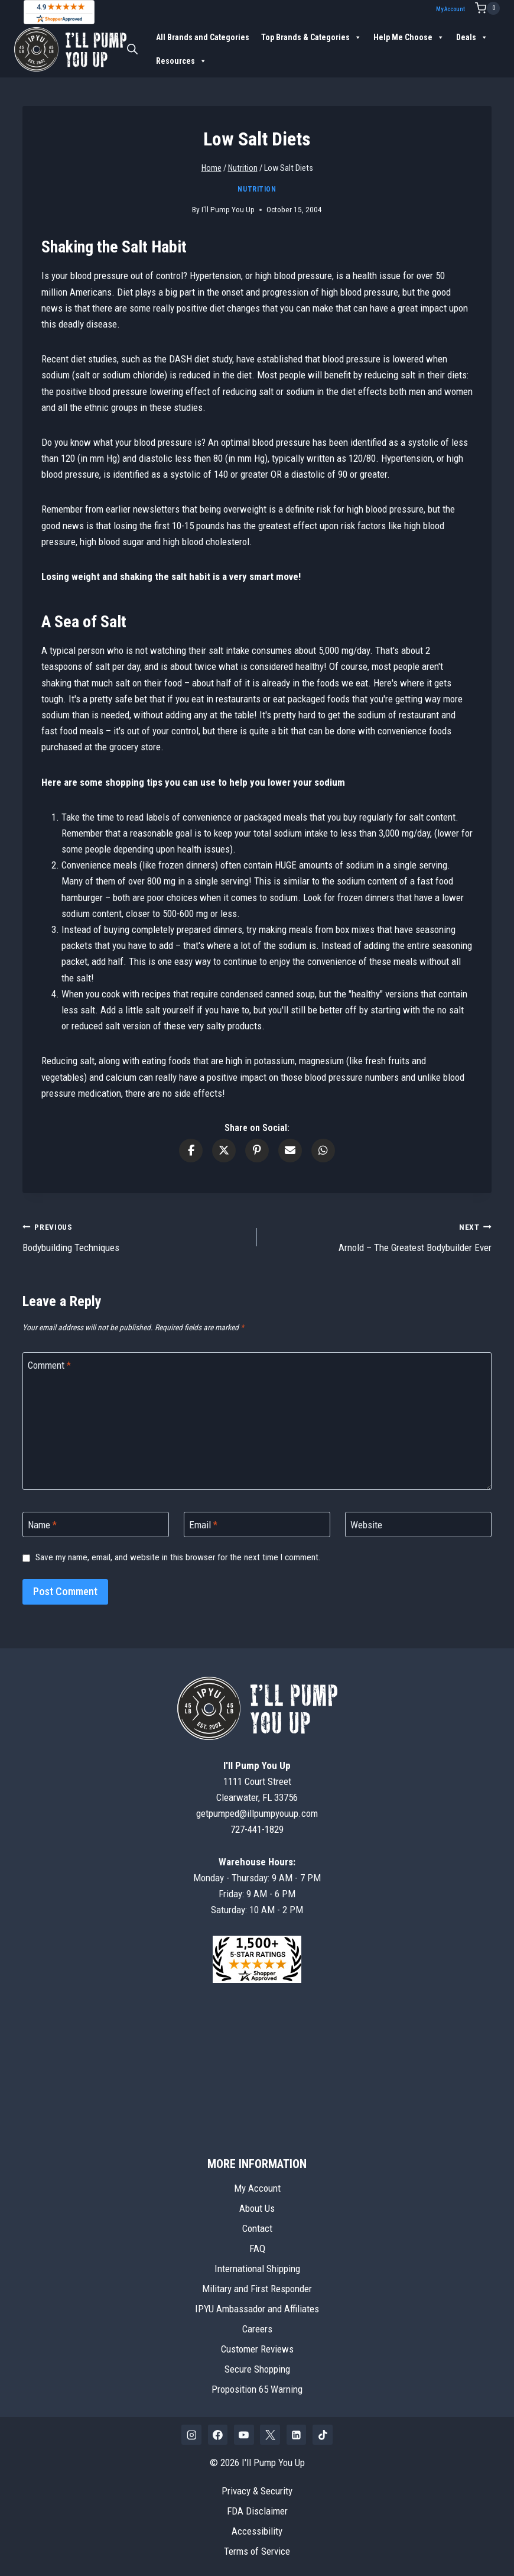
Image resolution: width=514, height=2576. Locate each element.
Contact (257, 2228)
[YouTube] (244, 2435)
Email (203, 1525)
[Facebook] (218, 2435)
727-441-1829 (257, 1829)
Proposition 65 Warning (257, 2389)
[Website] (418, 1524)
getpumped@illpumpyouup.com (257, 1813)
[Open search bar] (132, 49)
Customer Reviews (257, 2349)
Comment (49, 1365)
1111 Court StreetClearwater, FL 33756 (257, 1781)
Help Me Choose (408, 37)
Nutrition (257, 189)
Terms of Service (257, 2551)
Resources (181, 61)
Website (366, 1525)
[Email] (257, 1524)
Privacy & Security (257, 2491)
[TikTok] (323, 2435)
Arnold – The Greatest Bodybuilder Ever (379, 1236)
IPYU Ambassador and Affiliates (257, 2309)
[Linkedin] (297, 2435)
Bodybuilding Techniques (134, 1236)
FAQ (257, 2248)
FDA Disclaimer (257, 2511)
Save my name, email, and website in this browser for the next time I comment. (177, 1557)
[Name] (95, 1524)
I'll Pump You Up (228, 209)
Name (42, 1525)
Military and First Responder (257, 2289)
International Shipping (257, 2268)
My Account (450, 9)
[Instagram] (191, 2435)
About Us (257, 2208)
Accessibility (257, 2531)
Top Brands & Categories (311, 37)
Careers (257, 2329)
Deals (472, 37)
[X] (270, 2435)
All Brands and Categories (202, 37)
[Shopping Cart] (487, 8)
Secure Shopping (257, 2369)
